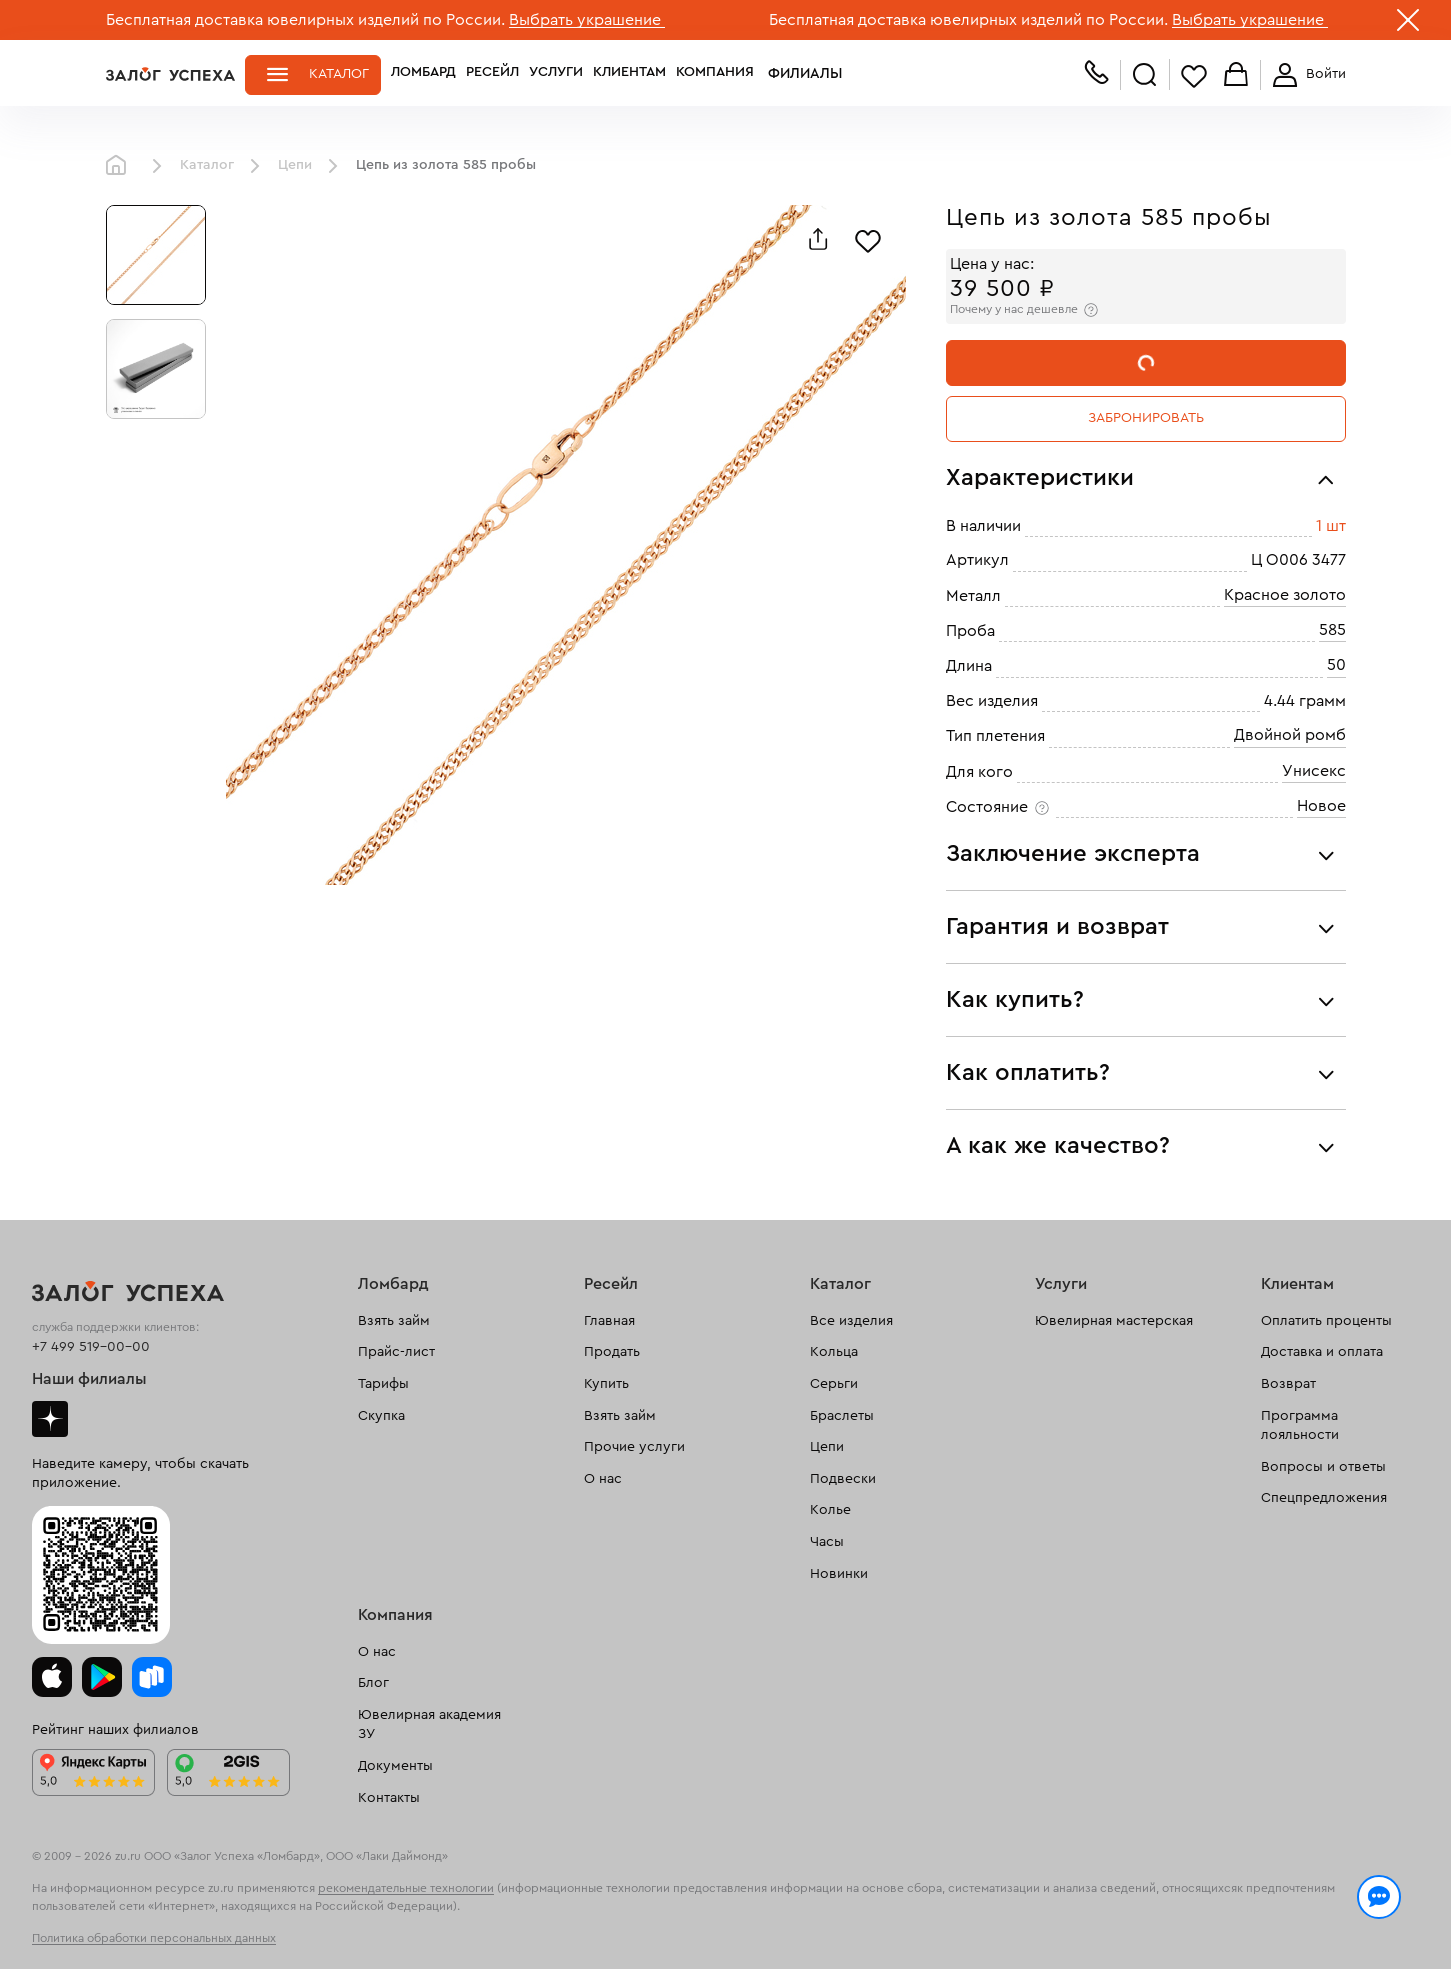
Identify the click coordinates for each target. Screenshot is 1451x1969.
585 (1332, 630)
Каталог (339, 74)
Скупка (381, 1416)
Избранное (1194, 75)
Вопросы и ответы (1323, 1467)
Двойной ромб (1290, 735)
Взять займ (394, 1321)
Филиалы (799, 74)
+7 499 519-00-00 (91, 1347)
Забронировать (1146, 418)
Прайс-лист (396, 1352)
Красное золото (1285, 595)
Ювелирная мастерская (1114, 1321)
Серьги (834, 1384)
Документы (395, 1766)
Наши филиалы (89, 1379)
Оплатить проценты (1326, 1321)
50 (1336, 665)
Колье (830, 1510)
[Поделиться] (818, 239)
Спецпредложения (1324, 1498)
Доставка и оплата (1322, 1352)
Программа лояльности (1300, 1426)
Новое (1321, 806)
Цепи (295, 165)
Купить (606, 1384)
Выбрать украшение (587, 20)
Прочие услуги (634, 1447)
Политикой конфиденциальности (1009, 1911)
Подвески (843, 1479)
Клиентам (629, 74)
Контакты (389, 1798)
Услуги (556, 74)
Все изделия (851, 1321)
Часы (827, 1542)
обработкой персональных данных (261, 1933)
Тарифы (383, 1384)
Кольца (834, 1352)
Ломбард (423, 74)
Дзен (50, 1419)
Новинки (839, 1574)
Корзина (1236, 75)
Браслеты (842, 1416)
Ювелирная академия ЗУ (429, 1725)
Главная (121, 166)
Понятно (1263, 1921)
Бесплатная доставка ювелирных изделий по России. (305, 20)
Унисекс (1314, 771)
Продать (612, 1352)
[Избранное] (868, 239)
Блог (373, 1683)
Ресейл (492, 74)
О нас (603, 1479)
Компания (715, 74)
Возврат (1288, 1384)
